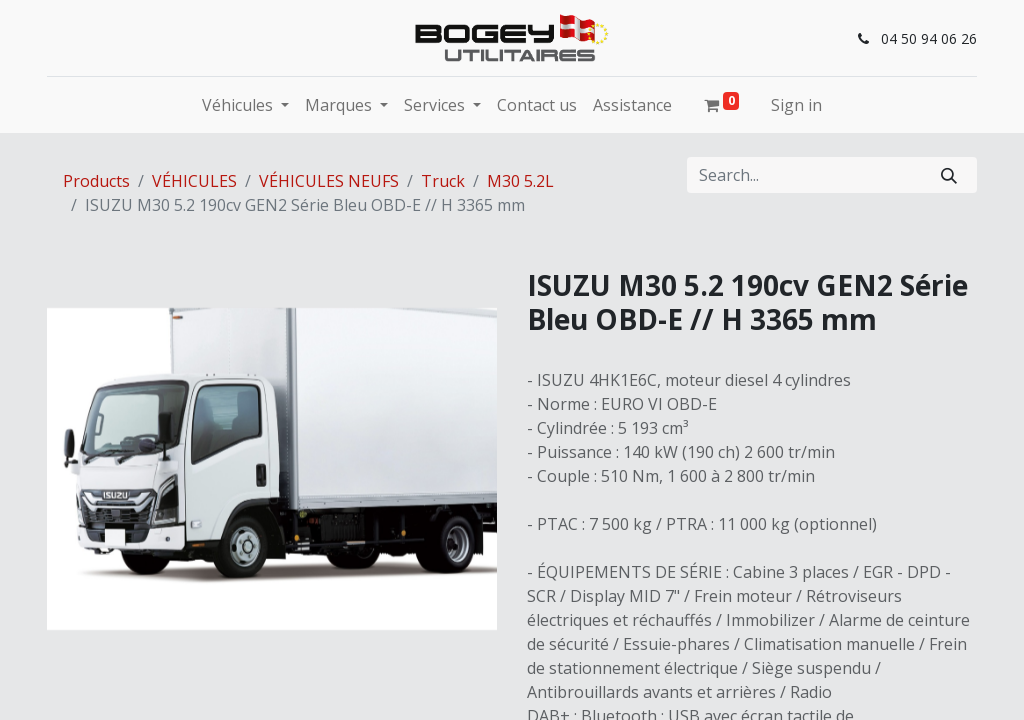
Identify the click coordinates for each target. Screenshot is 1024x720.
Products (96, 181)
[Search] (949, 175)
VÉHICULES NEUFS (329, 181)
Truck (443, 181)
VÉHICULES (194, 181)
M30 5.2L (520, 181)
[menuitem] (537, 105)
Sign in (796, 105)
